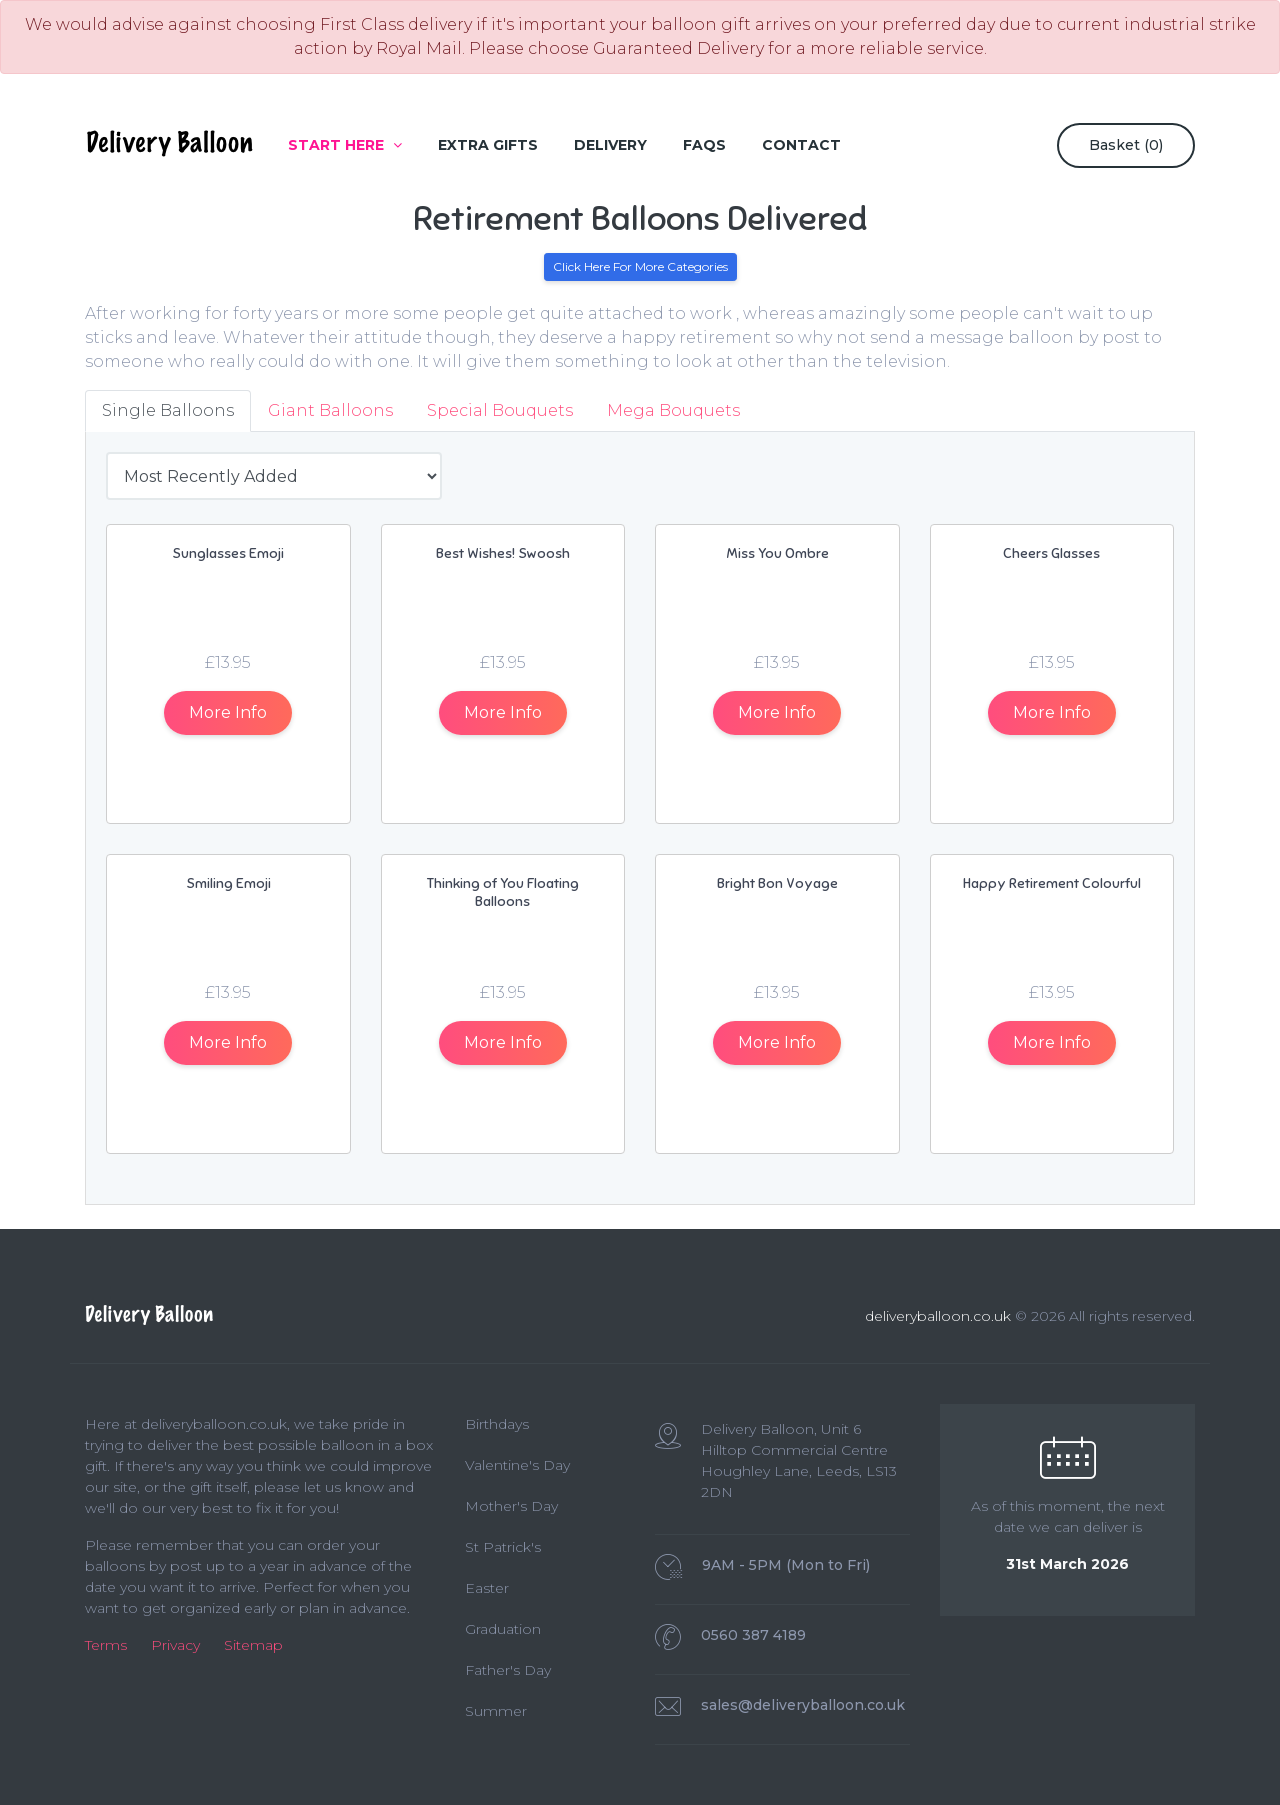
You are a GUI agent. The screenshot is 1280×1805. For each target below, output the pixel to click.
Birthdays (497, 1424)
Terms (106, 1645)
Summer (496, 1711)
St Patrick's (503, 1547)
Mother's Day (511, 1506)
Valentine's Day (517, 1465)
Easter (487, 1588)
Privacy (175, 1645)
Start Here (345, 145)
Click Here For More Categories (640, 266)
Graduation (503, 1629)
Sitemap (253, 1645)
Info (228, 712)
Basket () (1126, 145)
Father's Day (508, 1670)
